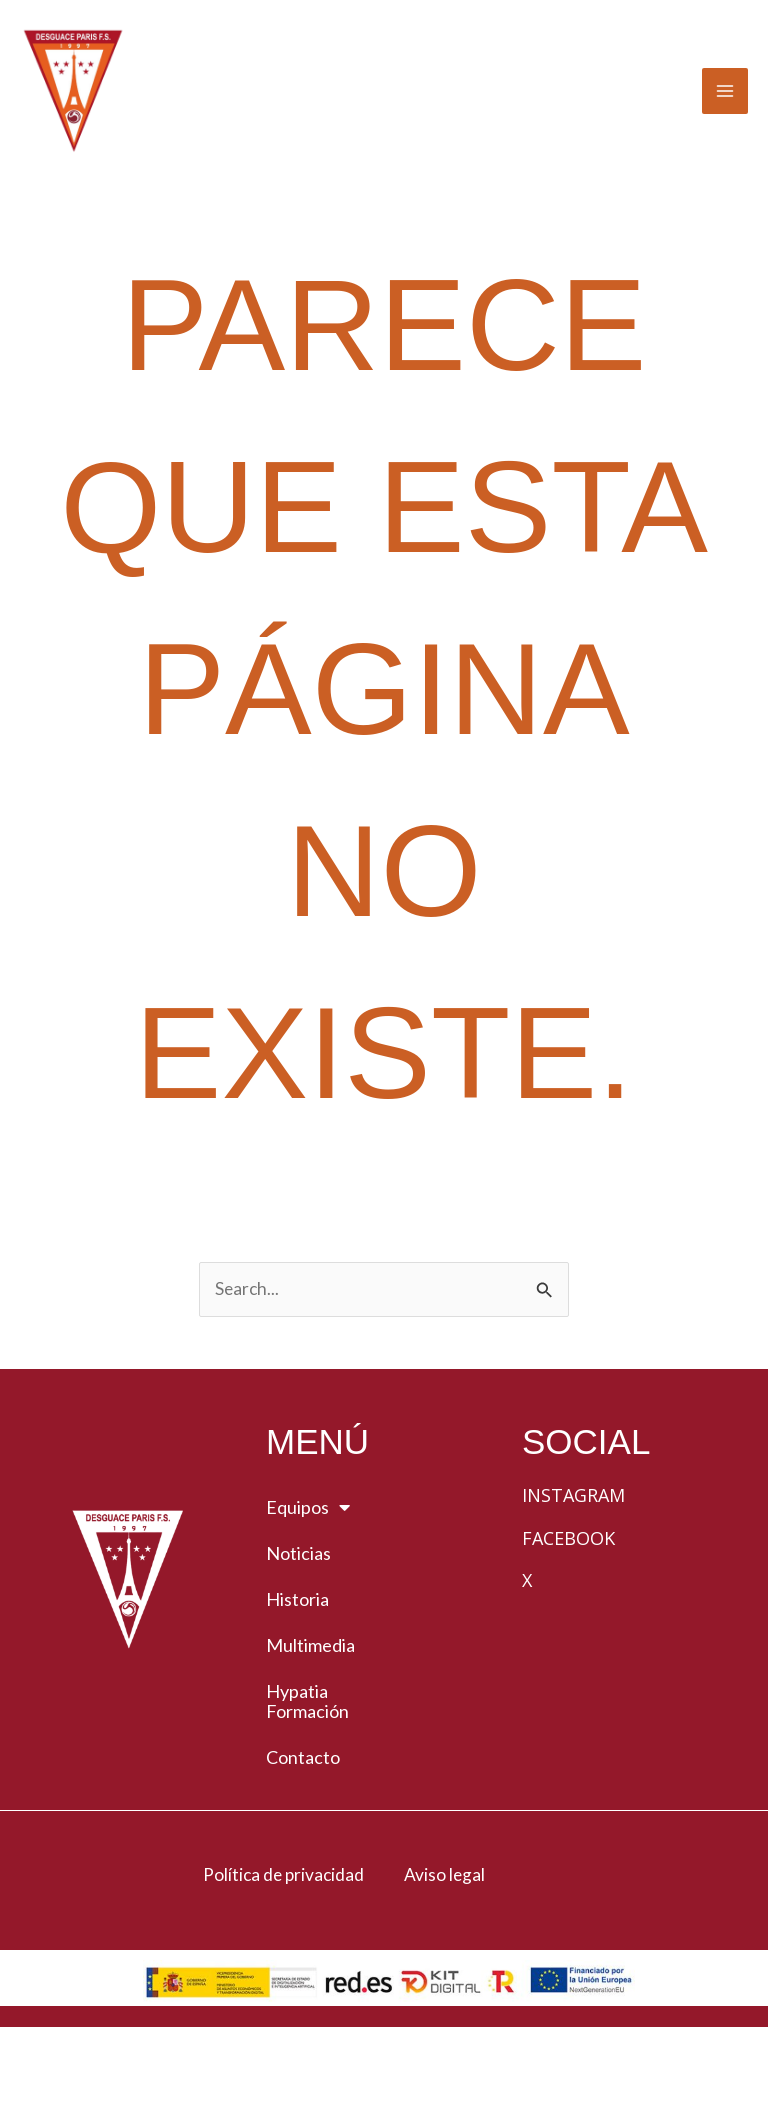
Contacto (303, 1828)
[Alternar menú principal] (725, 127)
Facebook (568, 1608)
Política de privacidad (283, 1945)
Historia (297, 1670)
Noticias (298, 1624)
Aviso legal (444, 1945)
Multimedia (310, 1716)
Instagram (573, 1566)
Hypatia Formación (307, 1772)
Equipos (308, 1578)
